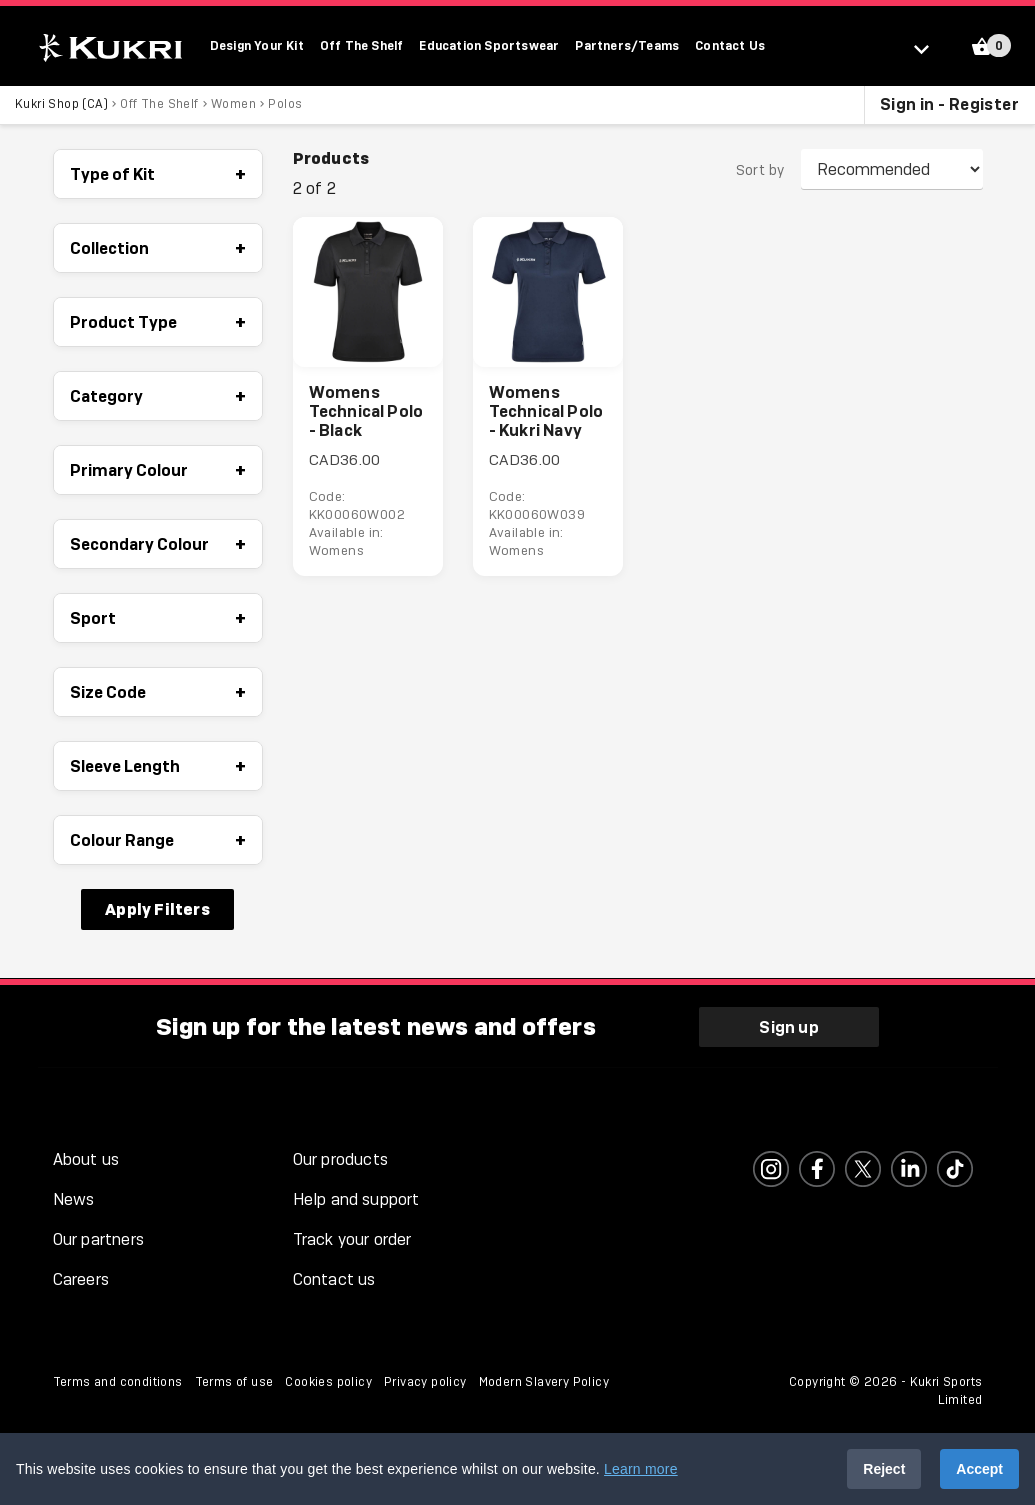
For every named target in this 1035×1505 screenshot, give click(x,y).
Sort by (760, 171)
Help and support (356, 1199)
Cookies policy (328, 1382)
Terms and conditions (118, 1382)
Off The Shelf (362, 45)
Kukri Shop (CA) (61, 105)
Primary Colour (158, 471)
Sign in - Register (949, 105)
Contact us (334, 1279)
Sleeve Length (158, 767)
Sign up (788, 1026)
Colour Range (158, 841)
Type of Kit (158, 175)
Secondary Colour (158, 545)
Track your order (352, 1239)
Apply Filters (157, 910)
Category (158, 397)
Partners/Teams (627, 45)
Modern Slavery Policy (544, 1382)
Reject (884, 1469)
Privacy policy (425, 1382)
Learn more (641, 1469)
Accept (979, 1469)
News (74, 1199)
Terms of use (234, 1382)
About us (86, 1159)
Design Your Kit (257, 45)
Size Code (158, 693)
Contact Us (730, 45)
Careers (81, 1279)
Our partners (98, 1239)
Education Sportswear (489, 45)
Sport (158, 619)
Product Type (158, 323)
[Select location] (930, 48)
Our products (340, 1159)
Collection (158, 249)
